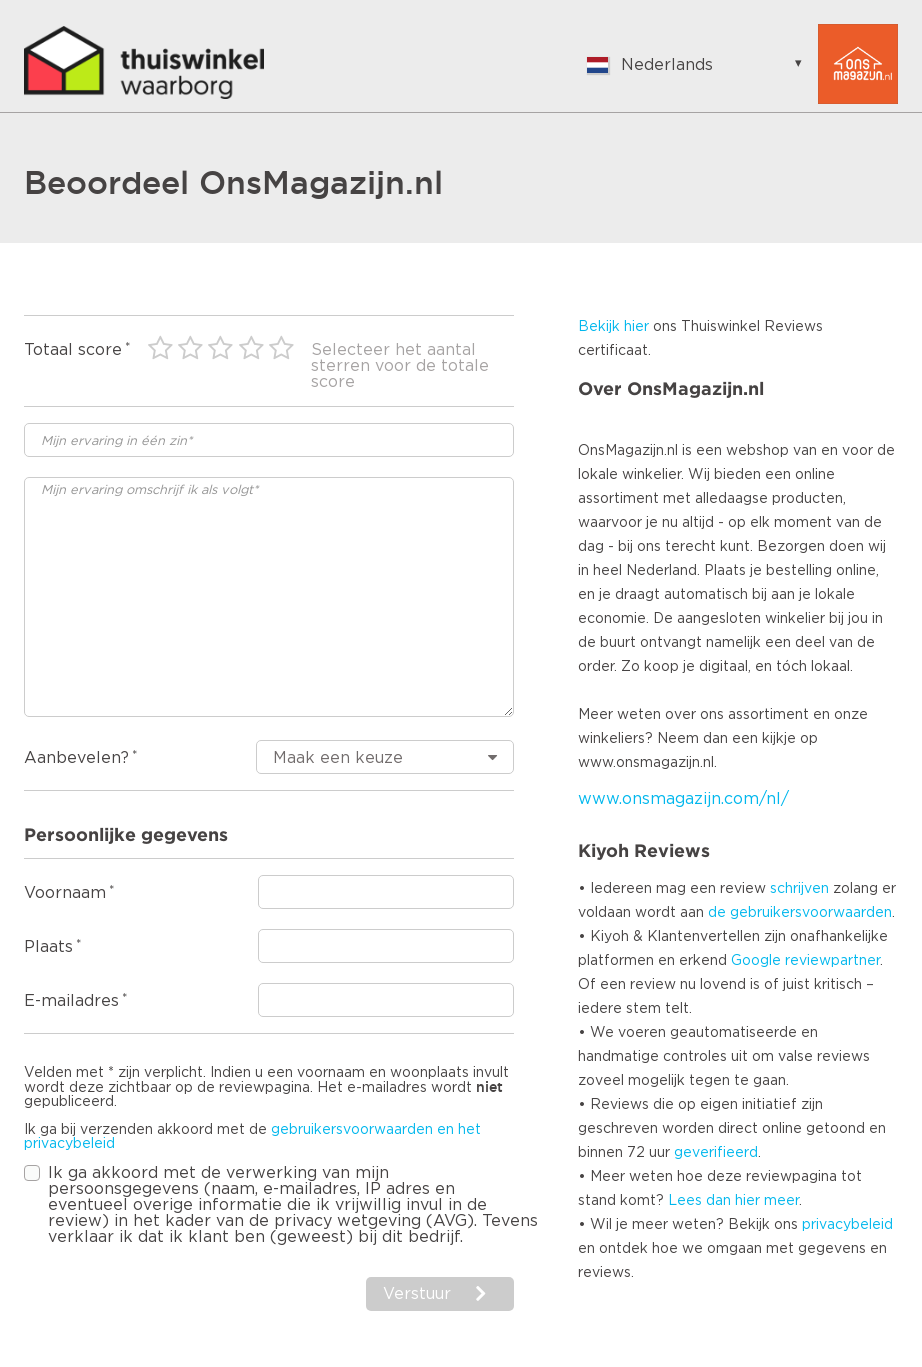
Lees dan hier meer (733, 1201)
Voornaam (65, 893)
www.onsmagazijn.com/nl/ (683, 799)
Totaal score (73, 350)
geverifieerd (716, 1153)
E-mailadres (71, 1001)
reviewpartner (832, 961)
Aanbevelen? (76, 758)
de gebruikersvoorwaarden (800, 913)
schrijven (799, 889)
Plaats (48, 947)
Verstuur (417, 1294)
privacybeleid (847, 1225)
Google (756, 961)
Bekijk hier (613, 327)
